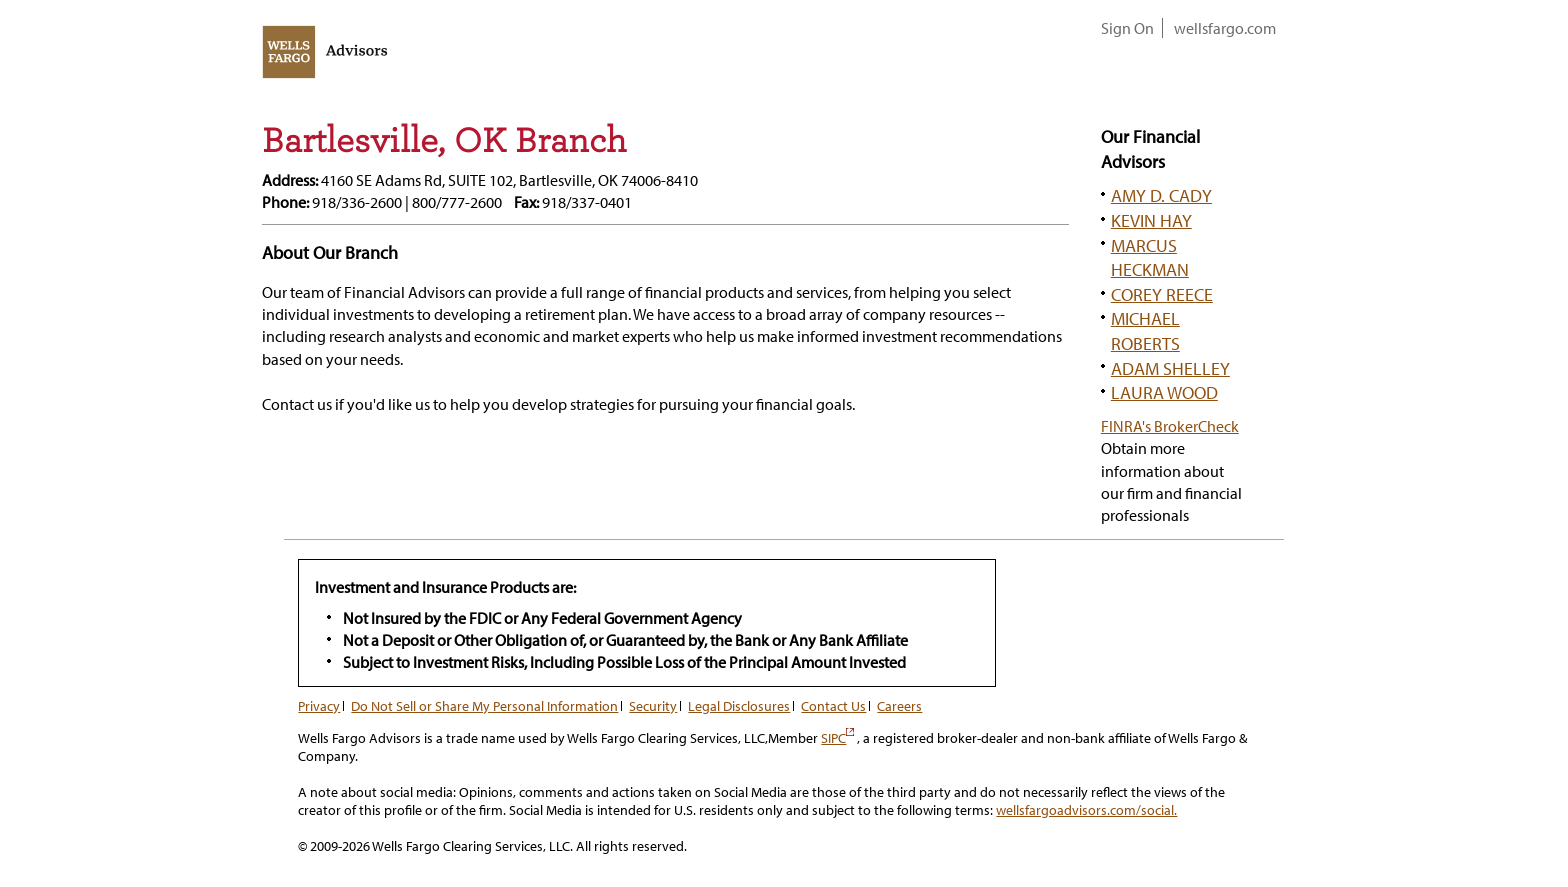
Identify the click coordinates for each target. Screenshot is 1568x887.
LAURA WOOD (1164, 392)
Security (653, 706)
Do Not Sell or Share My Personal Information (484, 706)
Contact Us (833, 706)
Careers (899, 706)
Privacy (319, 706)
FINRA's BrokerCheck (1170, 426)
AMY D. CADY (1161, 195)
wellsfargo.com (1225, 28)
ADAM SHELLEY (1170, 368)
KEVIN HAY (1151, 220)
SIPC (837, 738)
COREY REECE (1162, 294)
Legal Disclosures (739, 706)
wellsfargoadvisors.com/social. (1086, 810)
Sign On (1127, 28)
